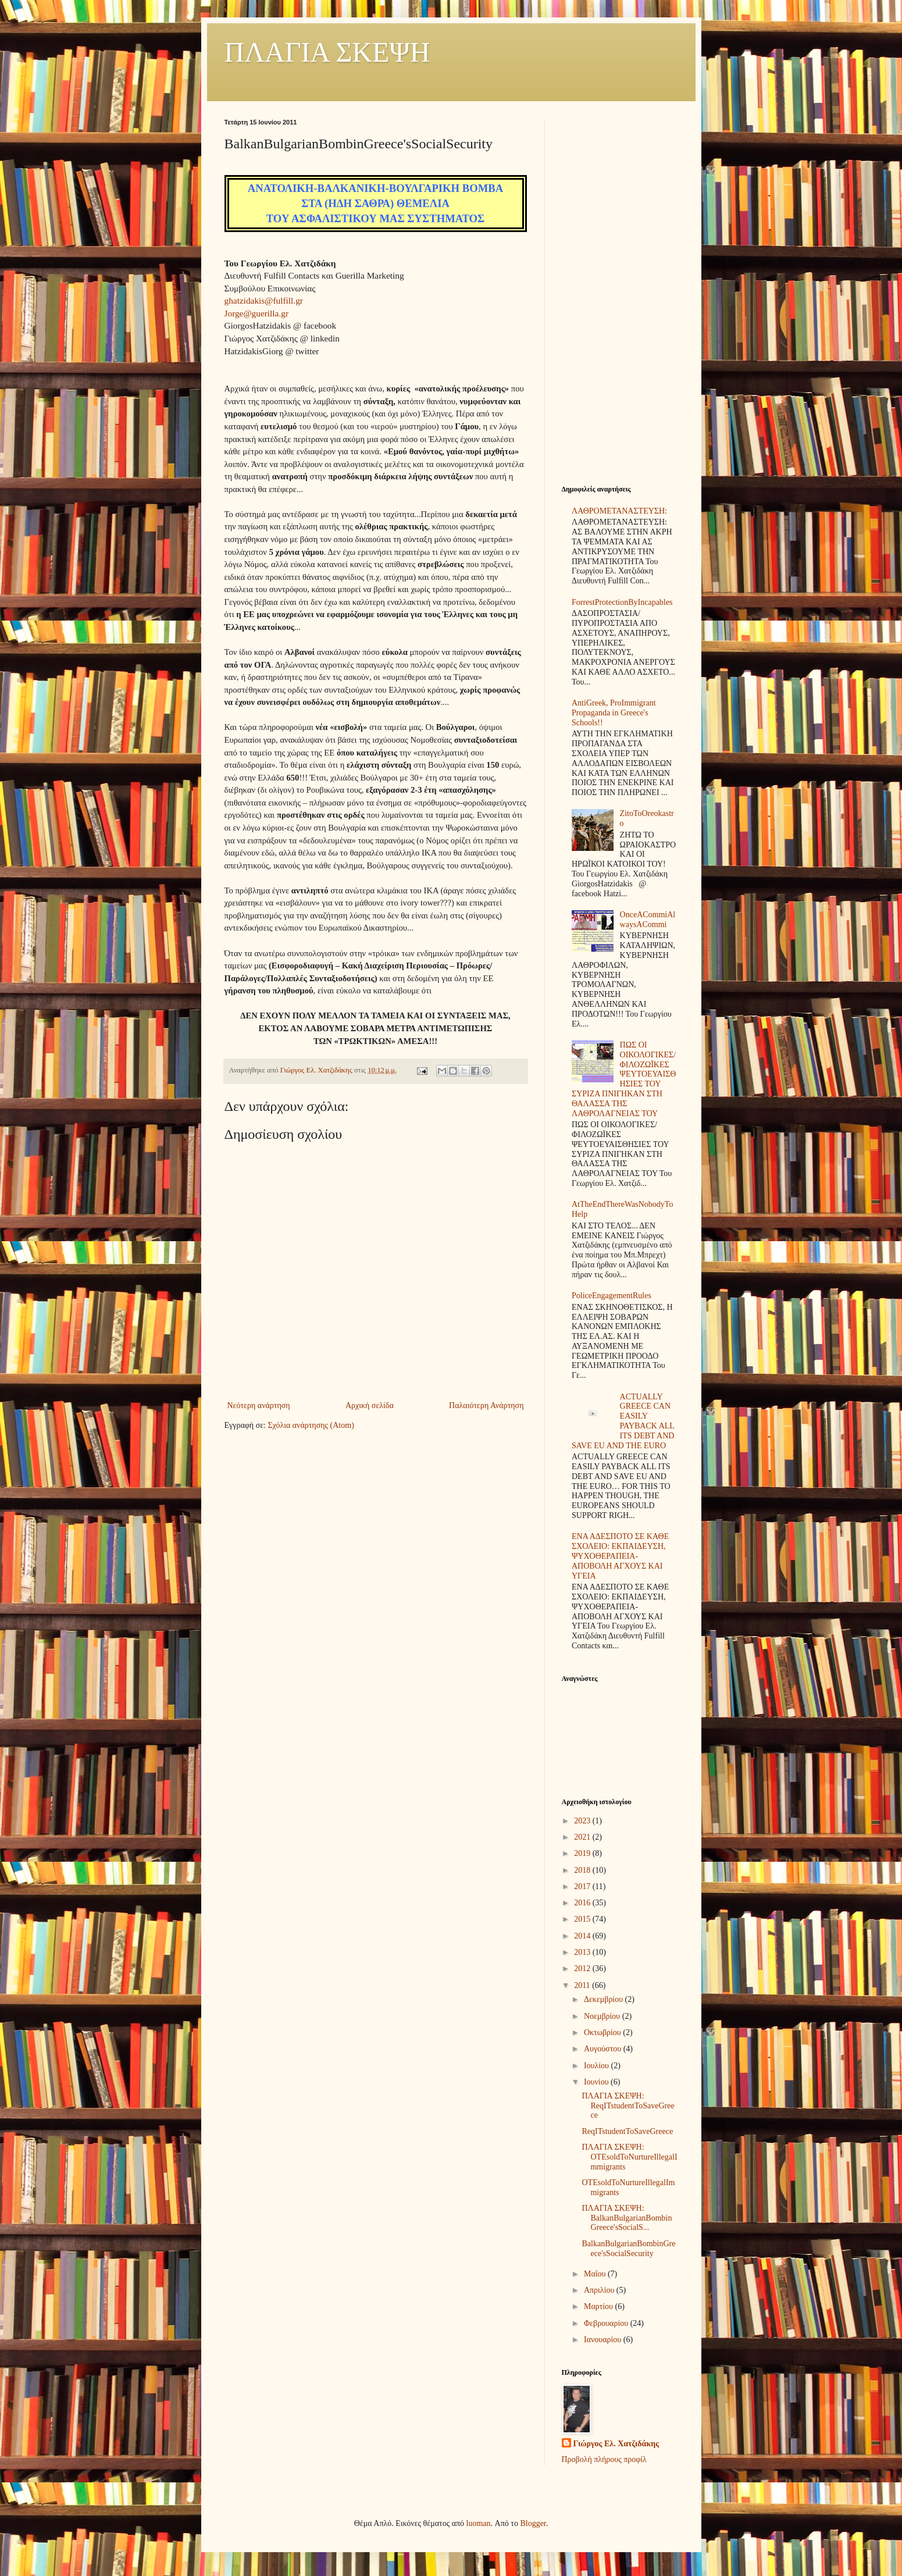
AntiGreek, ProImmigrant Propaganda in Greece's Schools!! (614, 713)
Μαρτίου (599, 2306)
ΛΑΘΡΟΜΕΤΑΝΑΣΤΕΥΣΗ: (619, 511)
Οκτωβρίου (603, 2032)
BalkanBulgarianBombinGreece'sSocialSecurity (628, 2248)
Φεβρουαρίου (607, 2323)
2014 (583, 1936)
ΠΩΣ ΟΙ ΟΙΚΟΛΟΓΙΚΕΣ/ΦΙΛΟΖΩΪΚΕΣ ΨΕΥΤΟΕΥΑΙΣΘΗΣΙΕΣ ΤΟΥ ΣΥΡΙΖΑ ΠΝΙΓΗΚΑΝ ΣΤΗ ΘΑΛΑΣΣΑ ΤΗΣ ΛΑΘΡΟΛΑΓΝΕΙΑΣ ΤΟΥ (624, 1079)
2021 (583, 1837)
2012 (583, 1968)
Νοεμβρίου (603, 2016)
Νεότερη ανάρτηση (258, 1405)
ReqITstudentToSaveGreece (627, 2131)
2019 (583, 1853)
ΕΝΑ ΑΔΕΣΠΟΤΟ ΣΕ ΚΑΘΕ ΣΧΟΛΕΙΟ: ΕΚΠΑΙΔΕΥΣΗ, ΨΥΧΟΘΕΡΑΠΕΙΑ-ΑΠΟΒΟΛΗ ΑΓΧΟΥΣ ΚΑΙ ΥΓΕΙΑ (620, 1556)
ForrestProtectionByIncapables (622, 602)
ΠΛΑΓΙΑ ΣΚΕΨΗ (327, 52)
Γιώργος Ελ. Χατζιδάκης (616, 2443)
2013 (583, 1952)
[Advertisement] (620, 293)
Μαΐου (596, 2273)
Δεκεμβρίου (604, 1999)
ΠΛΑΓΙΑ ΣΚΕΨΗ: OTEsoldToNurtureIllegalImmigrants (629, 2157)
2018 (583, 1870)
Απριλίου (600, 2290)
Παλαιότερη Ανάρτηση (486, 1405)
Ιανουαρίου (603, 2339)
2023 (583, 1820)
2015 (583, 1919)
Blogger (533, 2523)
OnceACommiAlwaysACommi (648, 919)
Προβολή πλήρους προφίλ (604, 2459)
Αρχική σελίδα (369, 1405)
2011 (583, 1985)
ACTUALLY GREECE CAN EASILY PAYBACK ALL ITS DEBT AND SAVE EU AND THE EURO (623, 1421)
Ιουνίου (597, 2082)
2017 (583, 1886)
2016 (583, 1902)
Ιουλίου (597, 2065)
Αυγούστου (603, 2048)
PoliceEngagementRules (611, 1295)
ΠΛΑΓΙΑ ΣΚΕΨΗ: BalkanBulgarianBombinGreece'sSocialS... (627, 2218)
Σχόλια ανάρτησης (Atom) (311, 1425)
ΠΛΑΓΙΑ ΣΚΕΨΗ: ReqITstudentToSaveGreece (628, 2106)
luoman (478, 2523)
